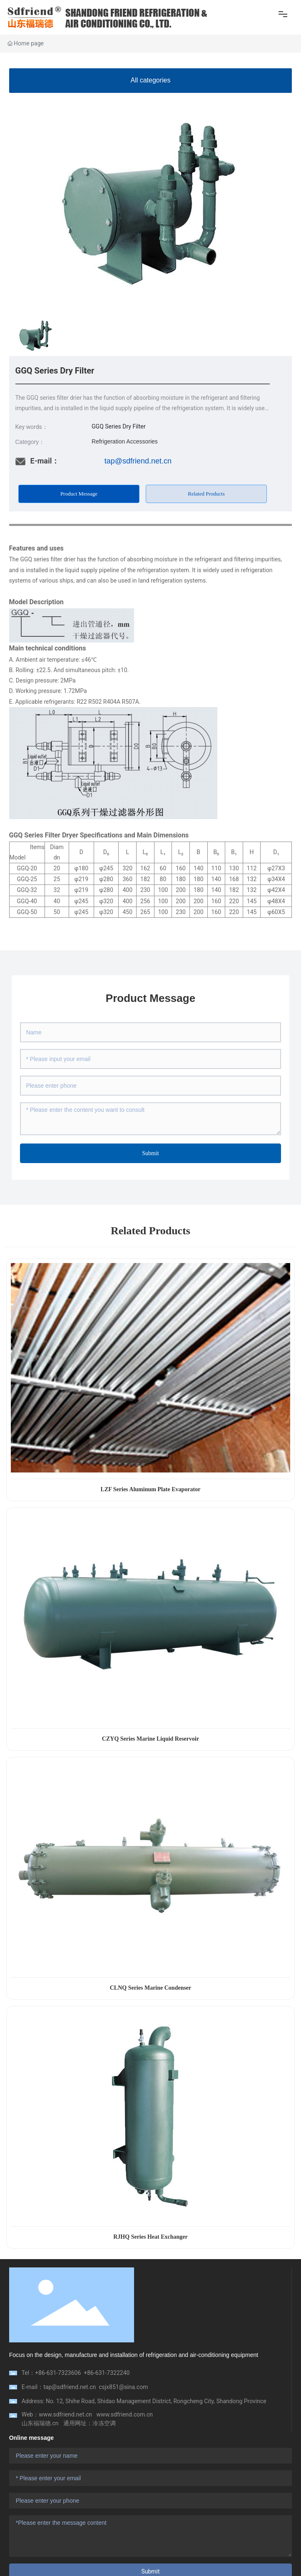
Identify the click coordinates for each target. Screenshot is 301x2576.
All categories (150, 80)
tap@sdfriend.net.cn (138, 461)
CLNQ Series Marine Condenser (151, 1988)
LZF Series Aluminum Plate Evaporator (151, 1489)
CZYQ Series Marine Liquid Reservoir (150, 1739)
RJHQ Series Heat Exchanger (150, 2237)
